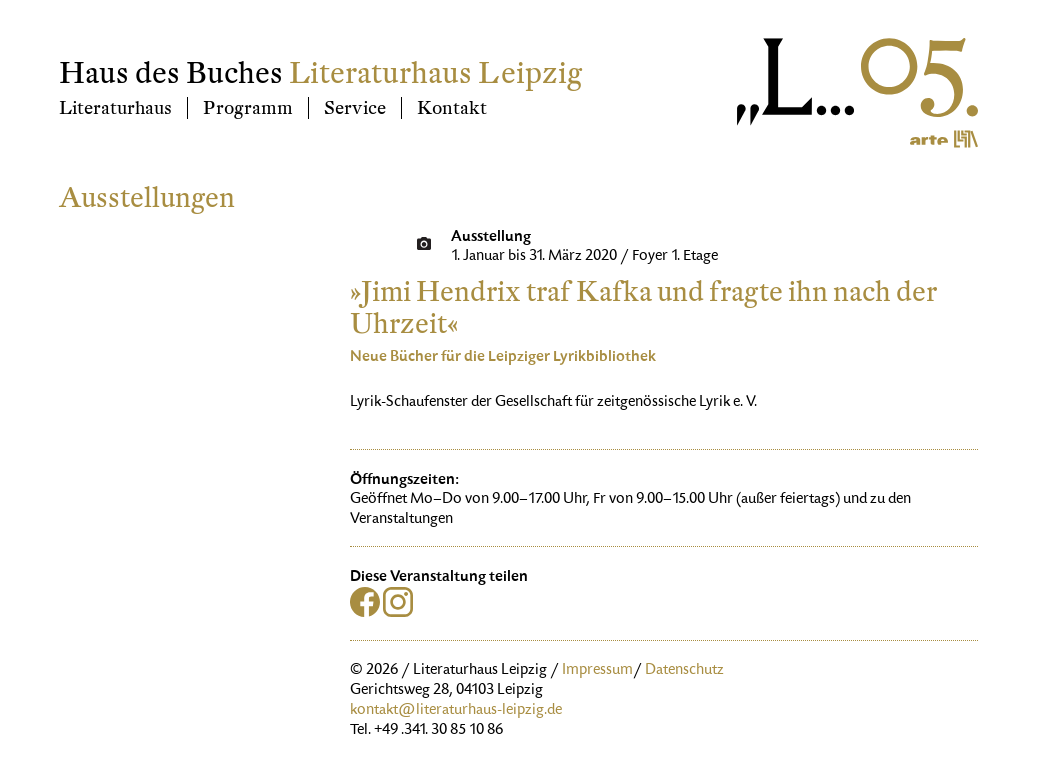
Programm (248, 108)
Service (355, 108)
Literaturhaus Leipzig (435, 73)
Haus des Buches (171, 73)
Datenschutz (684, 671)
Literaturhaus (115, 108)
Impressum (597, 671)
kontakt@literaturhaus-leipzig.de (456, 711)
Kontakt (452, 108)
